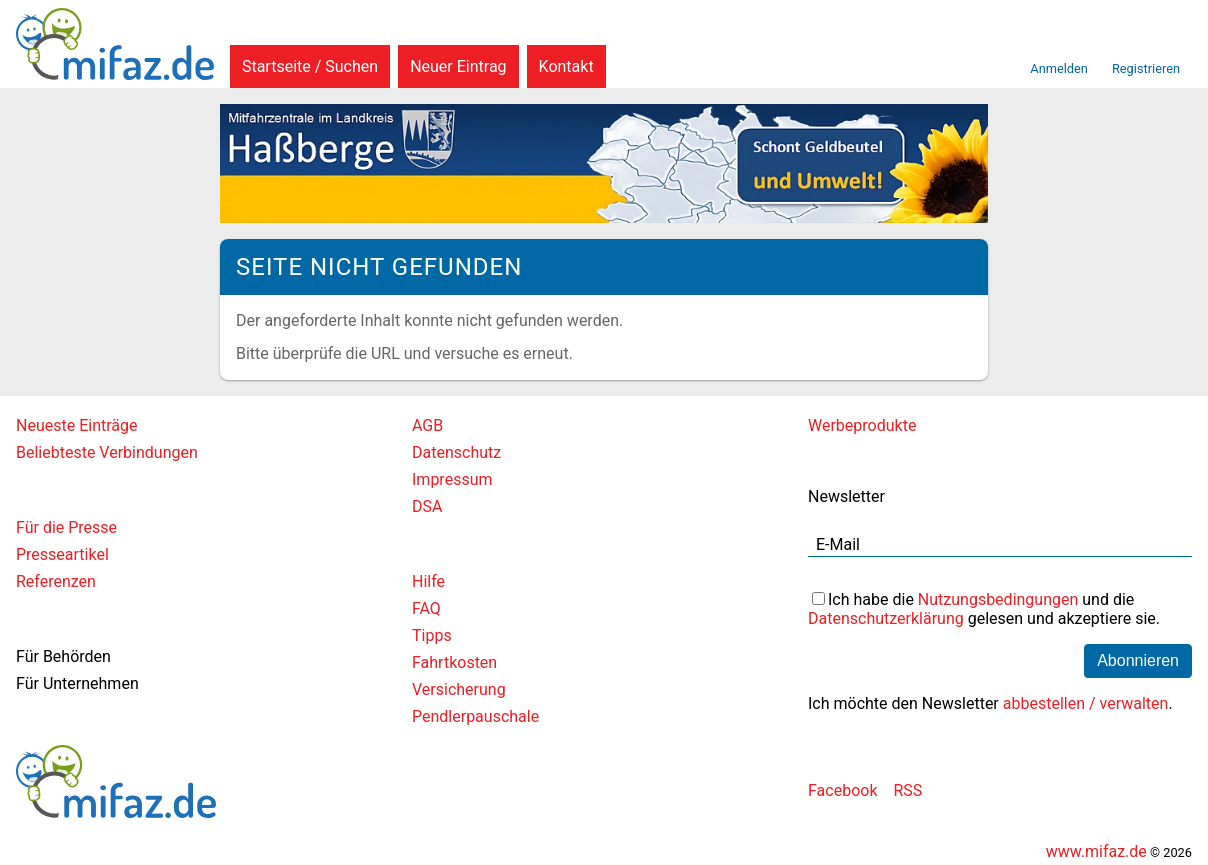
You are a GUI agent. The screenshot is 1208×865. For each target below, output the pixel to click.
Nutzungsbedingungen (998, 599)
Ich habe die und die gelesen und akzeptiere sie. (984, 609)
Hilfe (428, 581)
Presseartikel (62, 554)
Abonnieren (1138, 660)
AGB (427, 425)
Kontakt (566, 66)
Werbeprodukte (862, 425)
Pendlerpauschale (475, 716)
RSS (907, 790)
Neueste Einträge (76, 425)
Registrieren (1146, 68)
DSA (427, 506)
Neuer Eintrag (458, 66)
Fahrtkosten (454, 662)
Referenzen (56, 581)
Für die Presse (66, 527)
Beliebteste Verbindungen (107, 452)
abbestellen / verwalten (1086, 703)
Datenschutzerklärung (886, 618)
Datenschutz (456, 452)
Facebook (842, 790)
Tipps (432, 635)
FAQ (426, 608)
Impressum (452, 479)
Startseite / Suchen (310, 66)
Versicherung (459, 689)
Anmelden (1059, 68)
